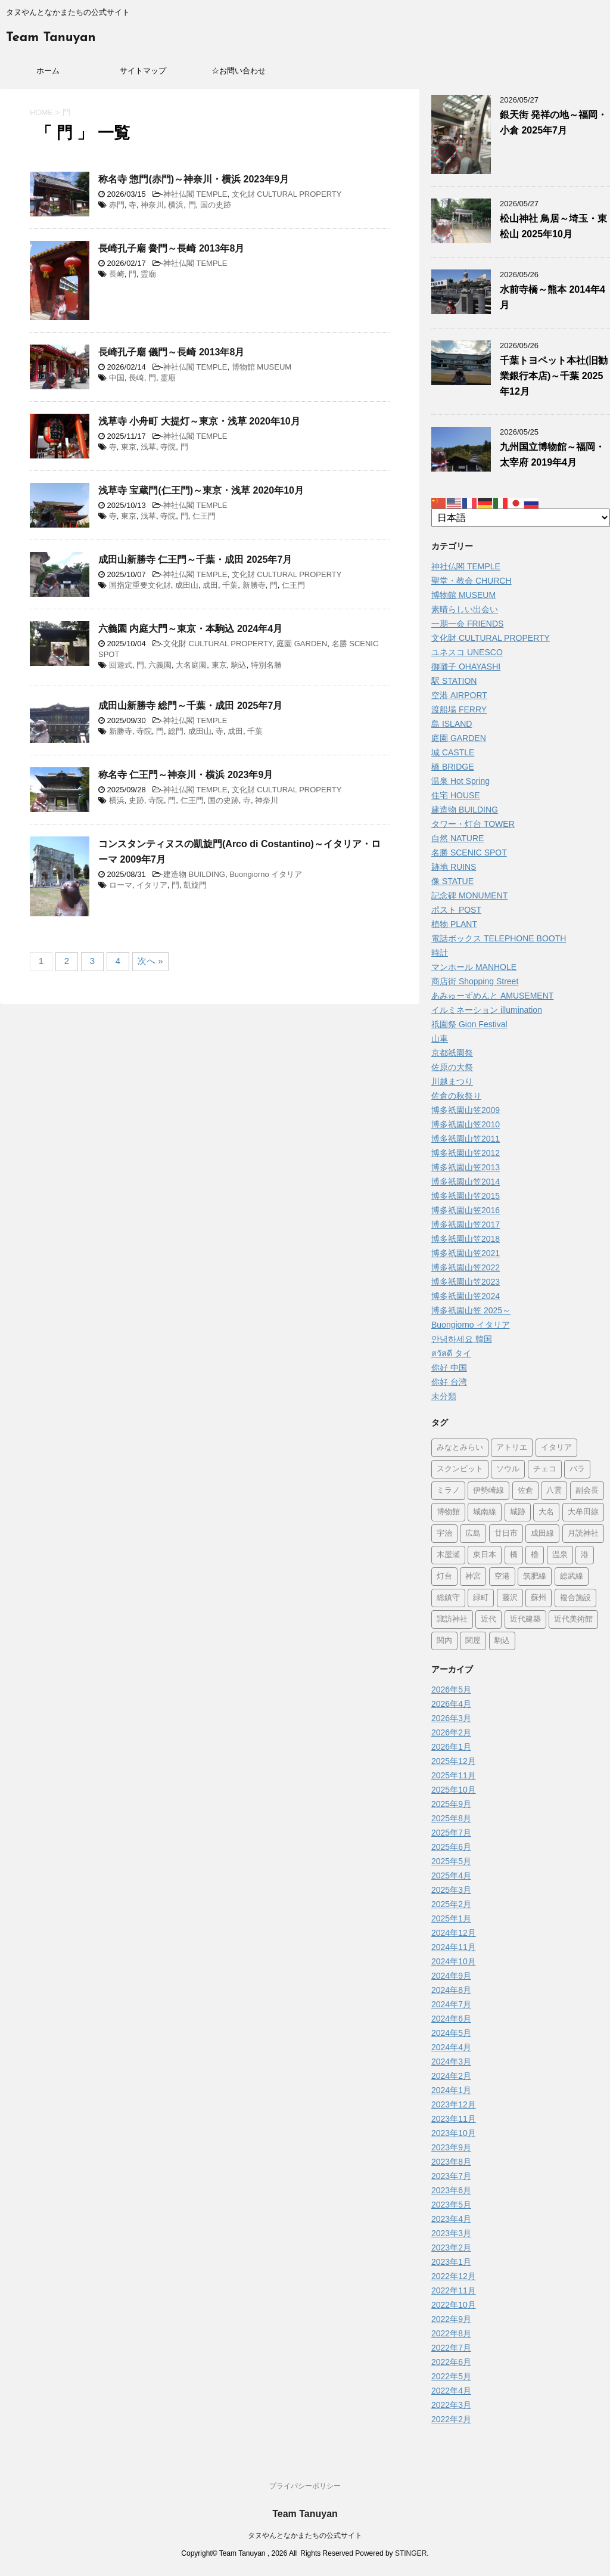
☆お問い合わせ (238, 70)
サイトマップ (143, 70)
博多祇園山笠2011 (465, 1138)
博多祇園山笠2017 (465, 1224)
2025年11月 (453, 1775)
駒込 (239, 665)
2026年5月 (451, 1689)
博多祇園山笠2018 (465, 1239)
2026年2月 (451, 1732)
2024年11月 (453, 1947)
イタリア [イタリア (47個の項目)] (556, 1448)
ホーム (48, 70)
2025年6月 (451, 1847)
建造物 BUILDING (194, 874)
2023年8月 (451, 2161)
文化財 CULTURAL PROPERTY (287, 194)
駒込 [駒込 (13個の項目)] (502, 1641)
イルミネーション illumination (486, 1010)
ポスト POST (456, 910)
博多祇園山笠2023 (465, 1282)
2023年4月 (451, 2219)
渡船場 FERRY (459, 709)
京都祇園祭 (452, 1053)
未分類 (443, 1396)
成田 (210, 585)
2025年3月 (451, 1890)
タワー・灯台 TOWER (473, 824)
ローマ (120, 885)
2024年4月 (451, 2047)
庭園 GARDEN (301, 643)
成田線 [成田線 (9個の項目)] (542, 1533)
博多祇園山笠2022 (465, 1267)
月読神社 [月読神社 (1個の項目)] (583, 1533)
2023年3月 (451, 2233)
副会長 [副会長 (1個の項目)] (587, 1491)
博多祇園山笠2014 (465, 1181)
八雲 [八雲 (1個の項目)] (554, 1491)
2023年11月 (453, 2119)
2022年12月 (453, 2276)
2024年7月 (451, 2004)
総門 (175, 731)
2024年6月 (451, 2018)
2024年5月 (451, 2033)
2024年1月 (451, 2090)
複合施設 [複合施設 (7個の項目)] (575, 1598)
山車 (439, 1038)
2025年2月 (451, 1904)
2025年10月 (453, 1789)
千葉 (230, 585)
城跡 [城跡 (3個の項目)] (517, 1512)
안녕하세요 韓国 (461, 1339)
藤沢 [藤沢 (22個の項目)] (510, 1598)
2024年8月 (451, 1990)
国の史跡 (215, 204)
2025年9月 (451, 1804)
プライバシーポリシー (305, 2486)
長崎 (117, 273)
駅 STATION (454, 681)
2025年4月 (451, 1875)
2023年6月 (451, 2190)
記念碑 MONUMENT (469, 895)
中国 (117, 377)
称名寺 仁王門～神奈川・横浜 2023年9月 (185, 775)
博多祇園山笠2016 (465, 1210)
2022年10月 (453, 2305)
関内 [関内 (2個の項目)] (444, 1641)
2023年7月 (451, 2176)
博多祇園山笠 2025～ (471, 1310)
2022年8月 (451, 2333)
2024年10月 (453, 1961)
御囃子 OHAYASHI (465, 666)
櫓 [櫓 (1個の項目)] (535, 1555)
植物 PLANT (454, 924)
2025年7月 (451, 1832)
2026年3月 (451, 1718)
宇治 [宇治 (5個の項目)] (444, 1533)
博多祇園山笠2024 (465, 1296)
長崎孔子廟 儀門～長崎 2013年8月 (171, 352)
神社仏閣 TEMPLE (195, 194)
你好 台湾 (449, 1382)
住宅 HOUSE (455, 795)
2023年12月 (453, 2104)
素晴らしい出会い (464, 609)
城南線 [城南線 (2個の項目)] (484, 1512)
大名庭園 (191, 665)
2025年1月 (451, 1918)
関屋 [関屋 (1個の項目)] (473, 1641)
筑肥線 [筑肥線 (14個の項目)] (534, 1576)
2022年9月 (451, 2319)
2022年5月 (451, 2376)
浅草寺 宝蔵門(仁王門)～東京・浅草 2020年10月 (201, 490)
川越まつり (452, 1081)
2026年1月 (451, 1747)
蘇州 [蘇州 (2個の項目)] (538, 1598)
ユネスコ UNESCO (467, 652)
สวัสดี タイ (451, 1353)
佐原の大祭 (452, 1067)
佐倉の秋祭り (456, 1096)
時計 (439, 952)
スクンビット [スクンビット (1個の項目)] (460, 1469)
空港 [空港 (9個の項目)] (502, 1576)
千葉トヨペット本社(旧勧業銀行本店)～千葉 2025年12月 (554, 375)
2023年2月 (451, 2247)
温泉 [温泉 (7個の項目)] (560, 1555)
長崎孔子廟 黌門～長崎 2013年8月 (171, 248)
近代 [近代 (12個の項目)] (488, 1619)
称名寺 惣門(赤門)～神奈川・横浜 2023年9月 (193, 179)
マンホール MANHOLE (473, 967)
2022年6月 (451, 2362)
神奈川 (152, 204)
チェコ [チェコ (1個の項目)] (544, 1469)
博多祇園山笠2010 (465, 1124)
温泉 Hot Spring (460, 781)
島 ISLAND (451, 724)
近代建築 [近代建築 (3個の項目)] (525, 1619)
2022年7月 (451, 2347)
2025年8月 (451, 1818)
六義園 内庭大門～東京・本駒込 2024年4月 (190, 629)
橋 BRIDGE (452, 766)
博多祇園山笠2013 (465, 1167)
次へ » (150, 961)
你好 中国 (449, 1367)
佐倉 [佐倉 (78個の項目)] (525, 1491)
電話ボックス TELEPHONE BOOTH (498, 938)
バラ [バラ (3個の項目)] (577, 1469)
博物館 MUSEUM (261, 366)
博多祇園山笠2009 (465, 1110)
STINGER (411, 2553)
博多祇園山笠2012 (465, 1153)
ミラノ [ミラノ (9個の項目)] (448, 1491)
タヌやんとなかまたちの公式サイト (305, 2535)
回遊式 (120, 665)
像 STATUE (452, 881)
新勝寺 (254, 585)
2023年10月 (453, 2133)
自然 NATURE (457, 838)
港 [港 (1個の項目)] (585, 1555)
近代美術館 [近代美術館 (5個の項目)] (573, 1619)
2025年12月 (453, 1761)
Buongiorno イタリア (265, 874)
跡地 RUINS (453, 867)
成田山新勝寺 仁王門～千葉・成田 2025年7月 (195, 559)
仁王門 (204, 516)
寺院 (168, 446)
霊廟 (148, 273)
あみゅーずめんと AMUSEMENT (492, 995)
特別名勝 (266, 665)
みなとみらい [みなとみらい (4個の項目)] (460, 1448)
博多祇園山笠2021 (465, 1253)
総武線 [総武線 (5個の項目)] (571, 1576)
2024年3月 (451, 2061)
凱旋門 (195, 885)
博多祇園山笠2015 (465, 1196)
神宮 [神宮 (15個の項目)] (473, 1576)
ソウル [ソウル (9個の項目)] (507, 1469)
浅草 (148, 446)
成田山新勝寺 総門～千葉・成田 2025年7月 (190, 705)
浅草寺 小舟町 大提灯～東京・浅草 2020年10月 (199, 421)
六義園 (160, 665)
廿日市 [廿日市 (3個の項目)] (506, 1533)
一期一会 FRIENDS (467, 623)
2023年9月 (451, 2147)
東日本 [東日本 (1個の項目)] (484, 1555)
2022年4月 (451, 2390)
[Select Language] (520, 518)
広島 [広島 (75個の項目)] (473, 1533)
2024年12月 (453, 1933)
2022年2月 (451, 2419)
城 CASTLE (452, 752)
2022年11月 (453, 2290)
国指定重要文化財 (140, 585)
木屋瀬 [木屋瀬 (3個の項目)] (448, 1555)
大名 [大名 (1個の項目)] (546, 1512)
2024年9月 (451, 1975)
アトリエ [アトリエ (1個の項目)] (511, 1448)
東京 (128, 446)
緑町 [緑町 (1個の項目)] (480, 1598)
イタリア (151, 885)
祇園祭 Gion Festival (469, 1024)
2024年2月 (451, 2076)
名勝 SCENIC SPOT (469, 852)
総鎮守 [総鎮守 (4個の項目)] (448, 1598)
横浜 (175, 204)
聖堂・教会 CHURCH (471, 580)
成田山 (186, 585)
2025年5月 (451, 1861)
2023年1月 (451, 2262)
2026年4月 (451, 1704)
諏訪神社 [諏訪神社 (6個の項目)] (452, 1619)
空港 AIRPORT (459, 695)
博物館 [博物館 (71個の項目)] (448, 1512)
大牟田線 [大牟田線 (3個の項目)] (583, 1512)
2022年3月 (451, 2405)
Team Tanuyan (51, 38)
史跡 (136, 800)
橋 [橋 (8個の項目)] (514, 1555)
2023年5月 (451, 2204)
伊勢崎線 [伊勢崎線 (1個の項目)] (488, 1491)
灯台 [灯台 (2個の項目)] (444, 1576)
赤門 (117, 204)
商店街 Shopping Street (474, 981)
